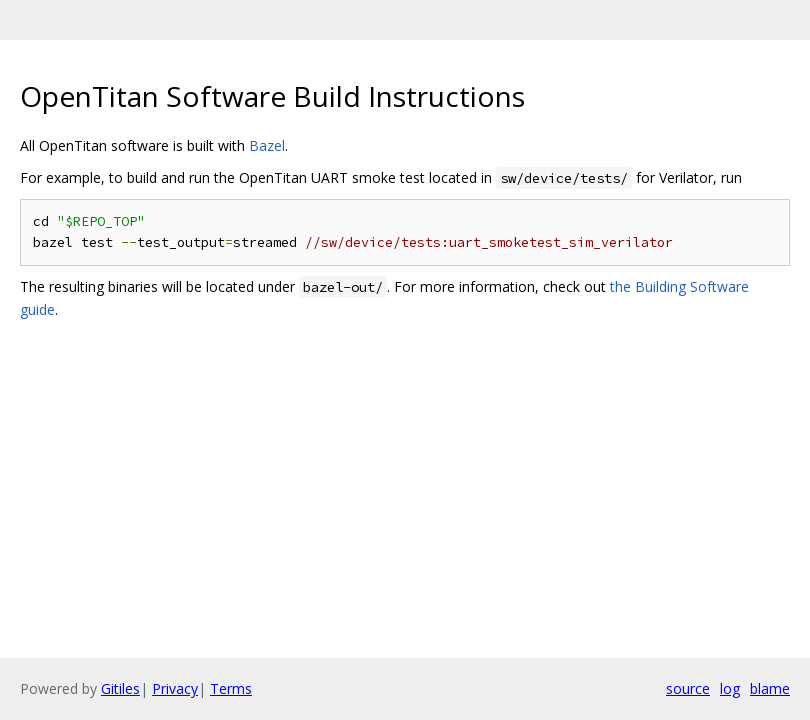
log (730, 688)
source (688, 688)
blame (770, 688)
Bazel (267, 145)
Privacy (175, 688)
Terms (231, 688)
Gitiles (120, 688)
